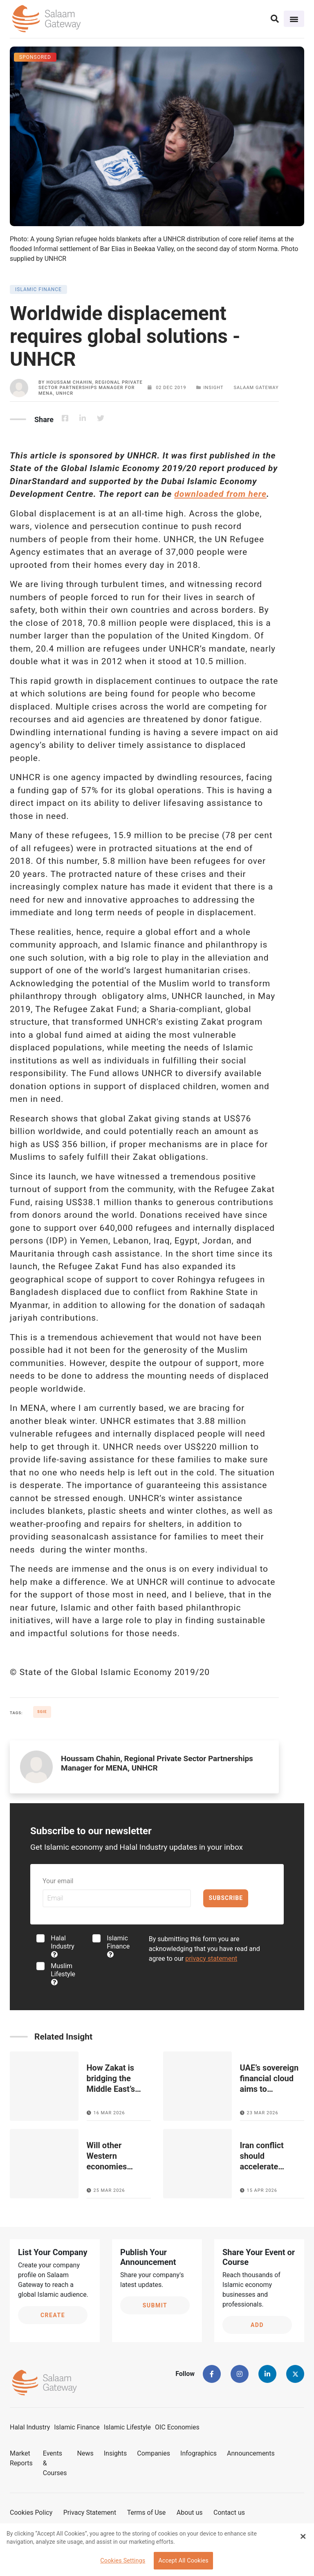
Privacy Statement (89, 2512)
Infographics (198, 2453)
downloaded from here (220, 494)
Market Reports (21, 2458)
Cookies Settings (122, 2560)
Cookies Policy (31, 2512)
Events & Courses (55, 2463)
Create (52, 2315)
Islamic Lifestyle (127, 2427)
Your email (58, 1881)
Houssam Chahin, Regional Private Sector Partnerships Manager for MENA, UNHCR (90, 388)
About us (190, 2512)
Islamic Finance (118, 1946)
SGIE (42, 1712)
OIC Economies (177, 2427)
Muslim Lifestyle (63, 1973)
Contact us (229, 2512)
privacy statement (211, 1958)
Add (257, 2325)
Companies (153, 2453)
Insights (115, 2453)
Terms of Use (146, 2512)
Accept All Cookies (183, 2560)
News (85, 2453)
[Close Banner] (303, 2536)
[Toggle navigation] (294, 19)
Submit (155, 2305)
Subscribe (226, 1898)
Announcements (251, 2453)
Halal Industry (62, 1946)
